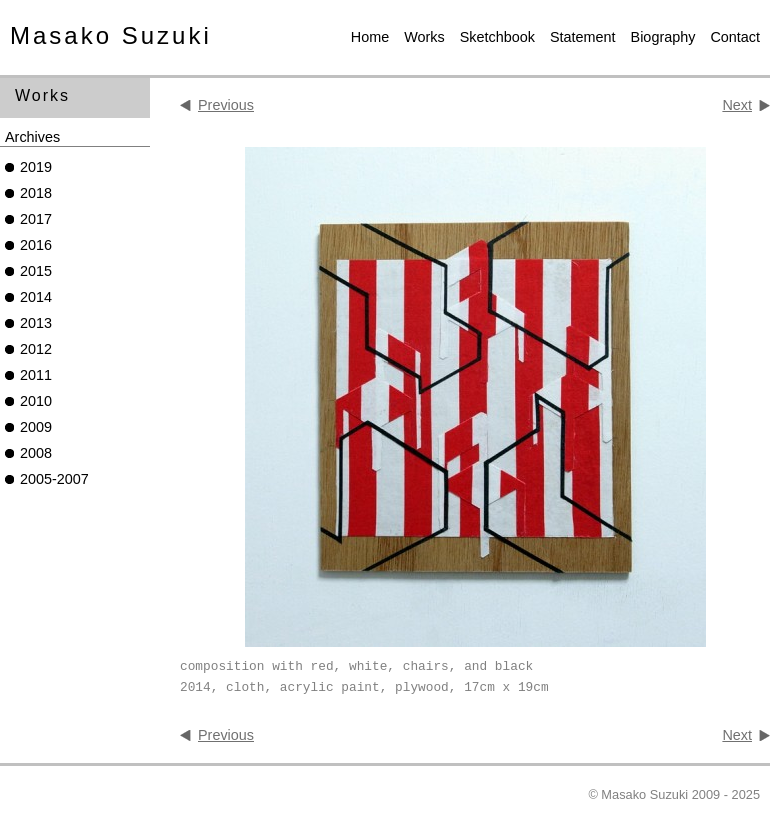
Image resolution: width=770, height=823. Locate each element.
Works (424, 37)
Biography (663, 37)
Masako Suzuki (111, 35)
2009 (36, 427)
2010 (36, 401)
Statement (583, 37)
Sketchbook (497, 37)
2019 (36, 167)
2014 (36, 297)
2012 (36, 349)
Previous (226, 105)
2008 (36, 453)
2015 (36, 271)
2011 (36, 375)
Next (737, 105)
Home (370, 37)
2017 (36, 219)
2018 (36, 193)
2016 (36, 245)
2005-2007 (54, 479)
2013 (36, 323)
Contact (735, 37)
